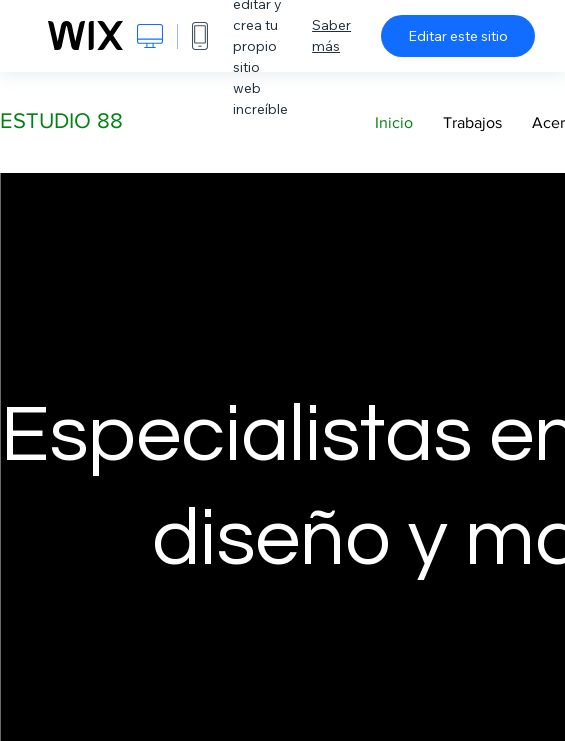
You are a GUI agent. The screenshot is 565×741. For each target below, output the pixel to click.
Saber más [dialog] (331, 35)
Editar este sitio (458, 36)
